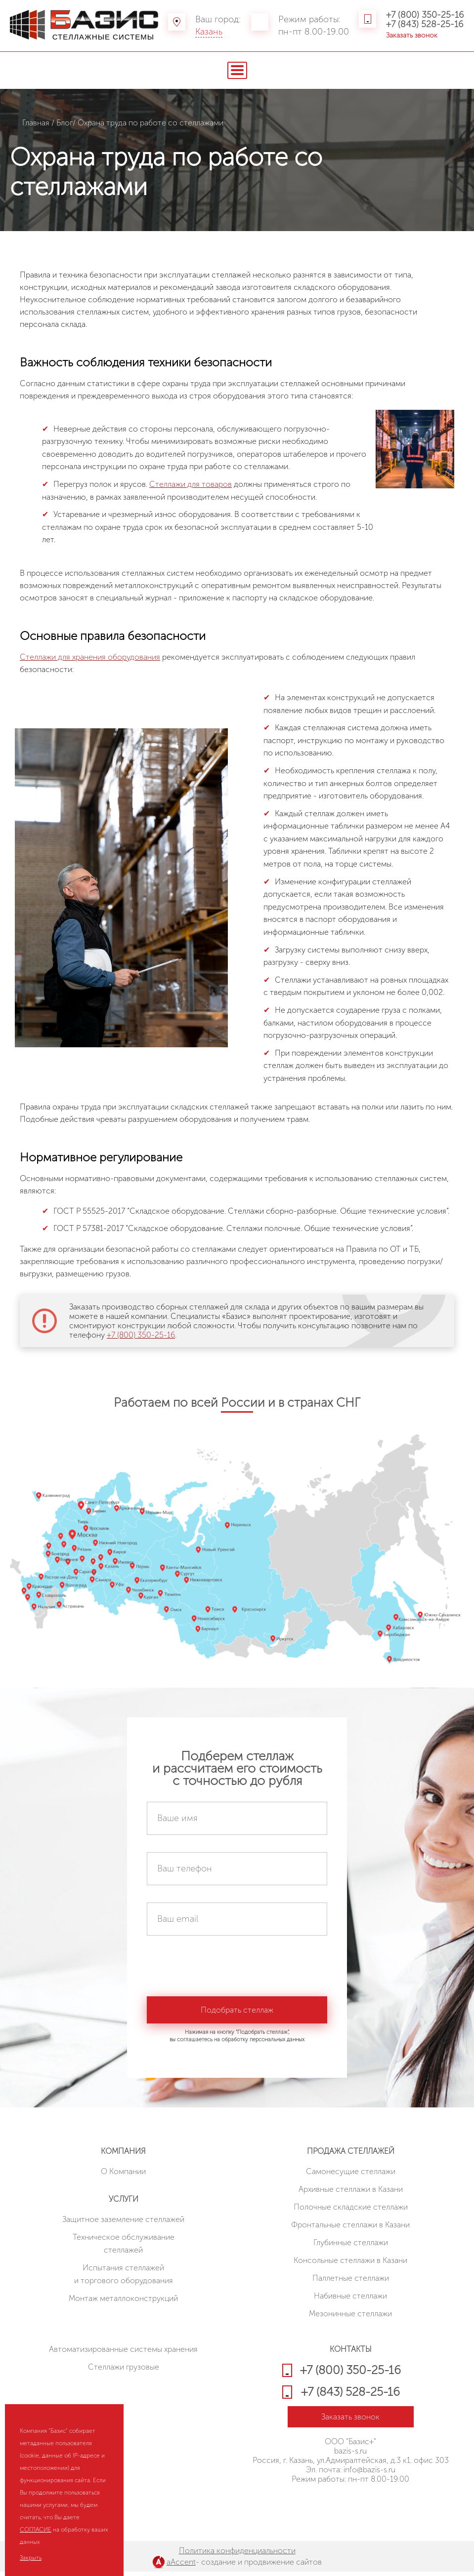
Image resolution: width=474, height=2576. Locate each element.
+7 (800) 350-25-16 (425, 15)
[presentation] (222, 1972)
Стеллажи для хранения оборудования (90, 657)
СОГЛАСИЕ (35, 2529)
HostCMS (350, 2509)
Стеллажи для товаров (190, 484)
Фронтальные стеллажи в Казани (350, 2229)
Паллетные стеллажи (350, 2282)
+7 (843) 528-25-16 (425, 24)
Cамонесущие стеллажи (350, 2175)
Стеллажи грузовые (123, 2371)
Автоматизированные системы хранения (123, 2353)
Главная (35, 122)
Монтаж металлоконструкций (123, 2302)
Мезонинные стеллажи (350, 2318)
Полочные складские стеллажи (351, 2211)
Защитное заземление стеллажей (123, 2223)
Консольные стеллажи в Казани (350, 2264)
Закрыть (31, 2557)
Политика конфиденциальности (237, 2555)
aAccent (181, 2566)
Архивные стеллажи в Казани (351, 2193)
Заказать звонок (411, 35)
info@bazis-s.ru (369, 2474)
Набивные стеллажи (350, 2300)
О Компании (123, 2175)
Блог (64, 122)
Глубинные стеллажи (350, 2247)
